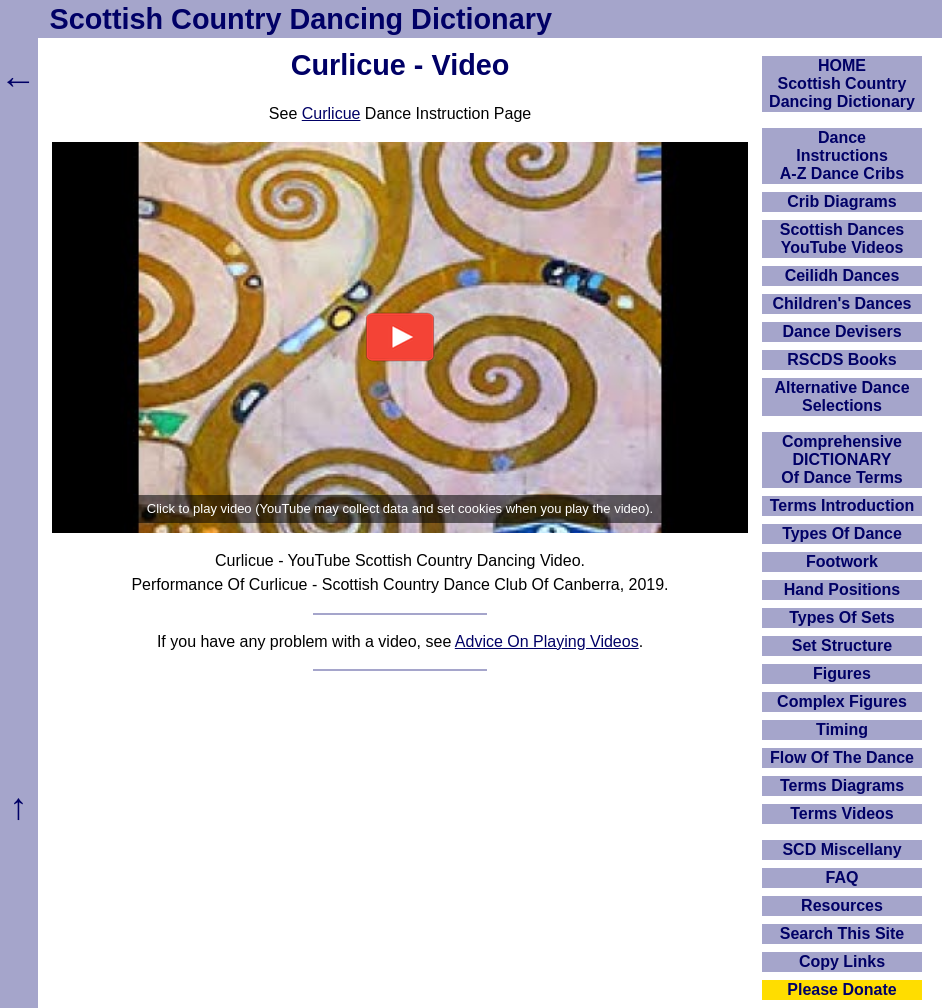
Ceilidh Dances (842, 275)
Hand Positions (842, 589)
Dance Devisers (841, 331)
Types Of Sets (842, 617)
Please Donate (841, 989)
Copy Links (842, 961)
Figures (842, 673)
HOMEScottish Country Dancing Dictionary (842, 83)
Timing (842, 729)
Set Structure (842, 645)
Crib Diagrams (841, 201)
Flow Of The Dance (842, 757)
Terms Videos (841, 813)
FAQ (842, 877)
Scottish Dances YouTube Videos (842, 238)
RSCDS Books (841, 359)
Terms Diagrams (842, 785)
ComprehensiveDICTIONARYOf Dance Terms (842, 459)
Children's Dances (842, 303)
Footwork (842, 561)
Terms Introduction (842, 505)
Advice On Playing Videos (547, 641)
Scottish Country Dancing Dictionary (301, 19)
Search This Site (842, 933)
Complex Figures (842, 701)
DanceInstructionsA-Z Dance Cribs (842, 155)
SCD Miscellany (841, 849)
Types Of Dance (842, 533)
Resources (842, 905)
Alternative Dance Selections (841, 396)
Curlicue (331, 113)
